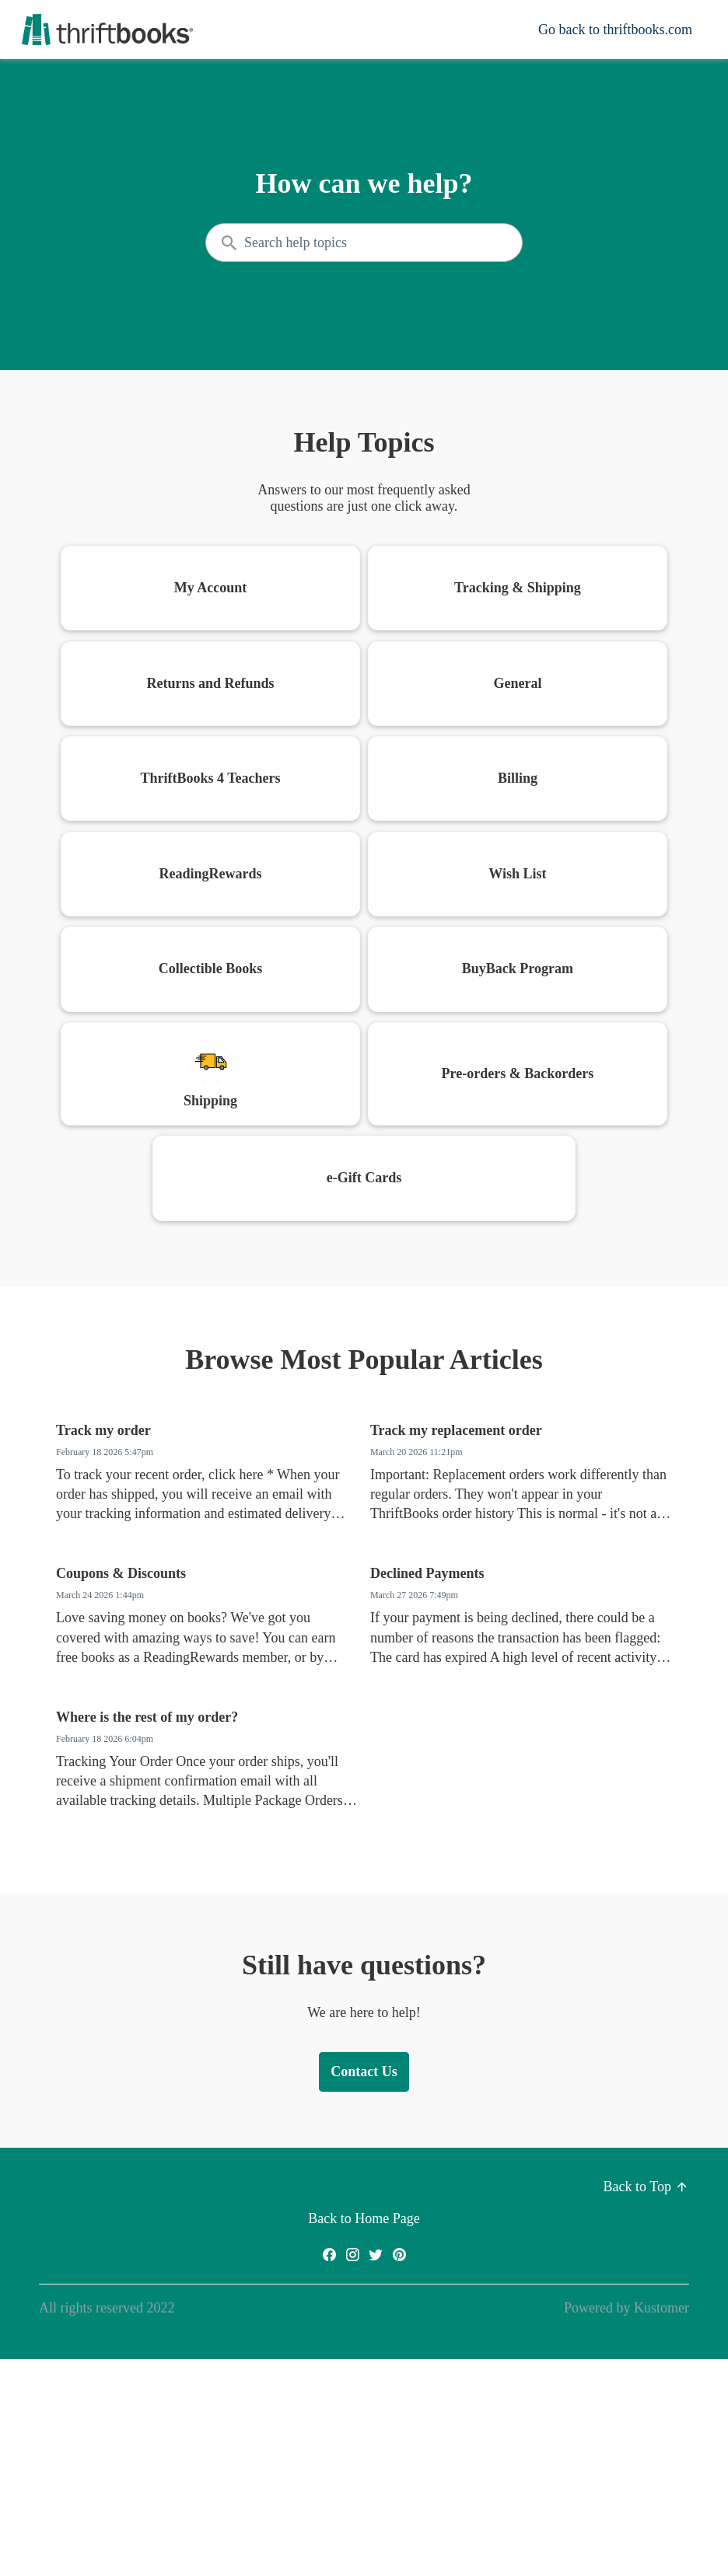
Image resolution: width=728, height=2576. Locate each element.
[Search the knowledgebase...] (364, 242)
